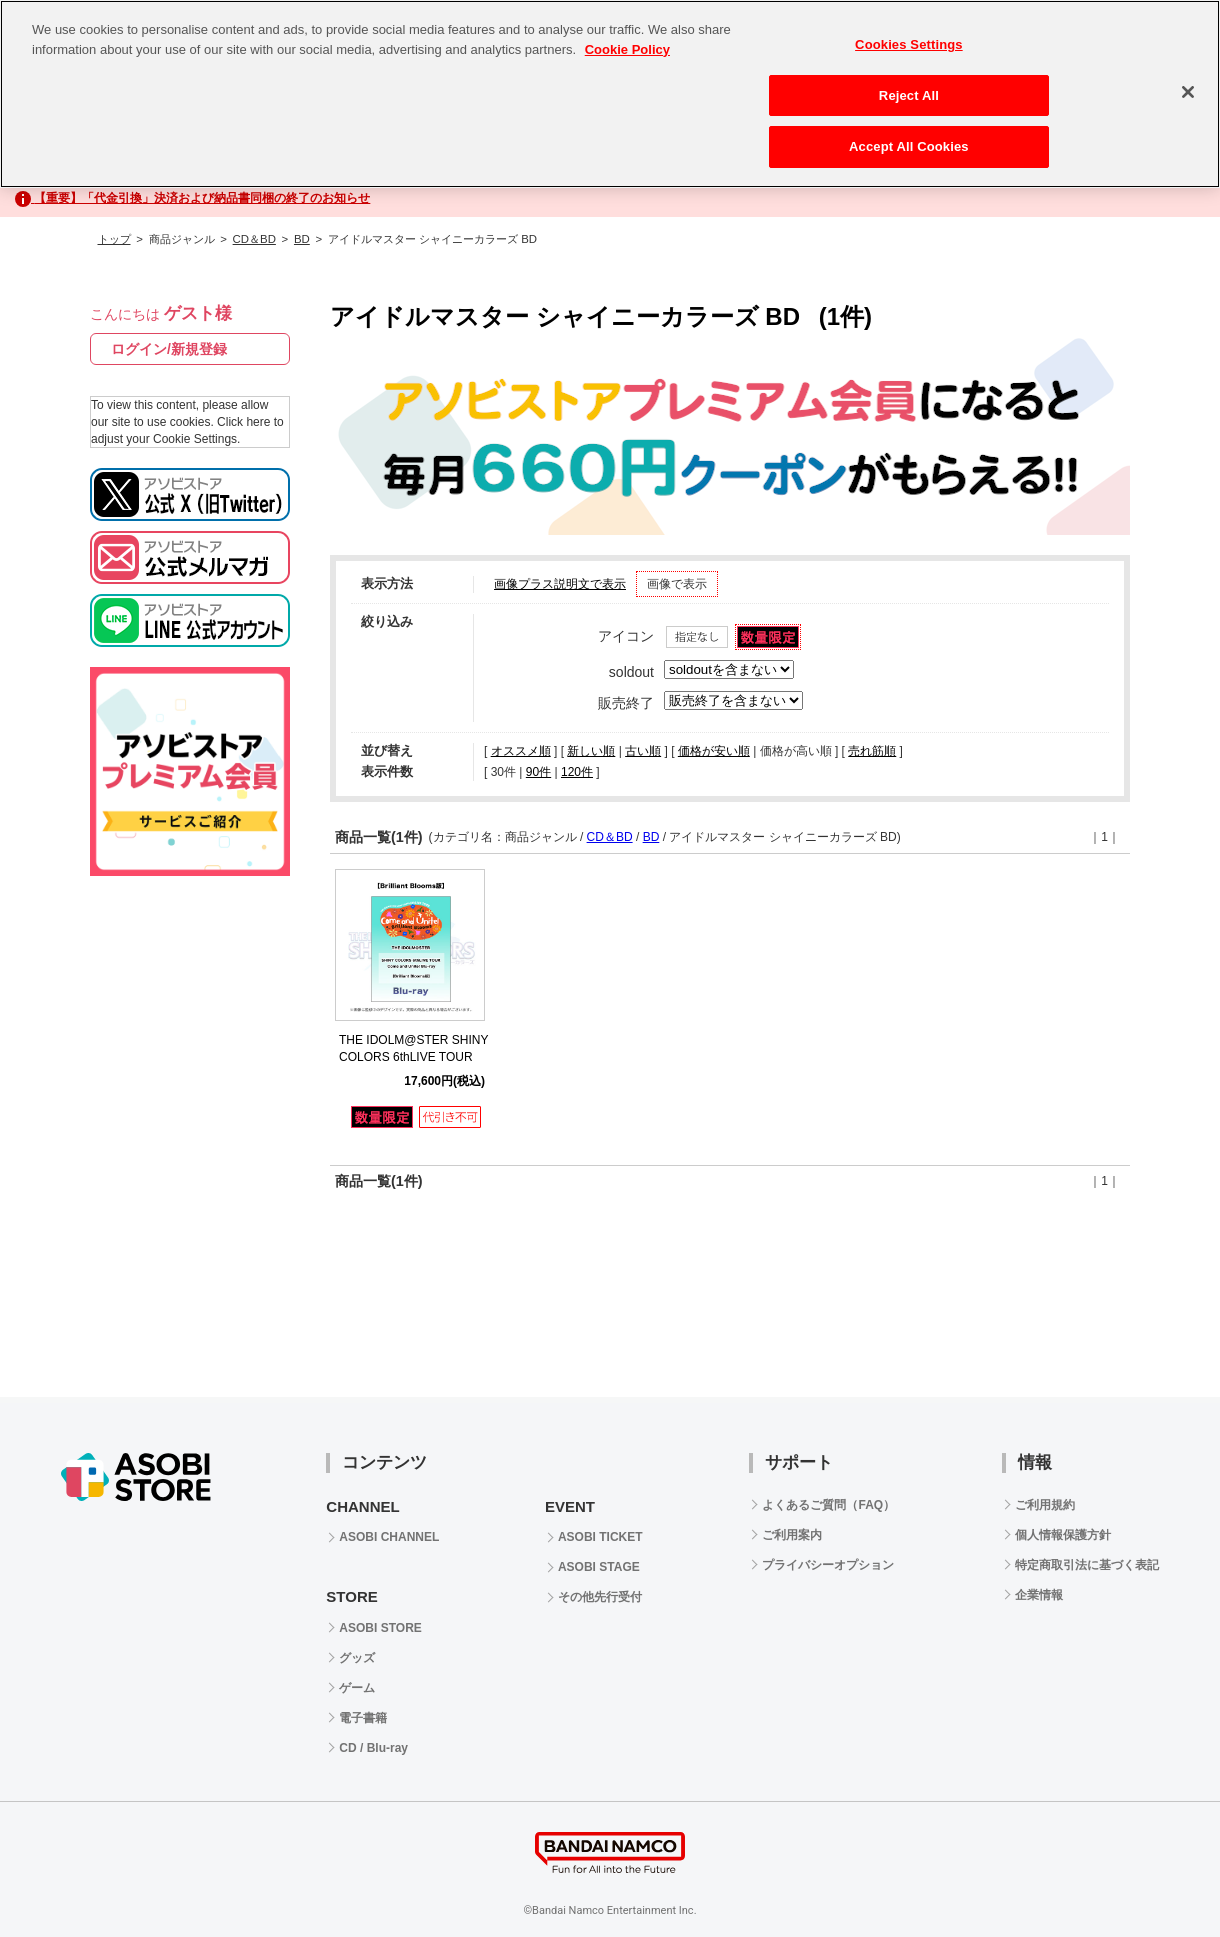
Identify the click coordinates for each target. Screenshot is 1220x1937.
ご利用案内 (792, 1535)
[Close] (1188, 92)
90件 (538, 772)
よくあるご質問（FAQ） (828, 1505)
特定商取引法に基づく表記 (1087, 1565)
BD (302, 239)
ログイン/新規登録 (169, 349)
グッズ (357, 1658)
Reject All (909, 95)
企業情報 (1039, 1595)
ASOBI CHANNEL (389, 1537)
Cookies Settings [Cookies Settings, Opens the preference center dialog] (909, 44)
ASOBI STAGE (599, 1567)
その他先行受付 (600, 1597)
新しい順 (591, 751)
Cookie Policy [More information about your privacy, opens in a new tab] (627, 49)
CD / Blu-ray (373, 1748)
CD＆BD (254, 239)
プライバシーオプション (828, 1565)
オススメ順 (521, 751)
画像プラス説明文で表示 (560, 584)
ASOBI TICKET (600, 1537)
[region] (610, 94)
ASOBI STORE (380, 1628)
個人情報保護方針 (1063, 1535)
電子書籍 (363, 1718)
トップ (114, 239)
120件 (577, 772)
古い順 (643, 751)
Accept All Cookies (909, 146)
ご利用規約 (1045, 1505)
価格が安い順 (714, 751)
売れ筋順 (872, 751)
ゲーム (357, 1688)
